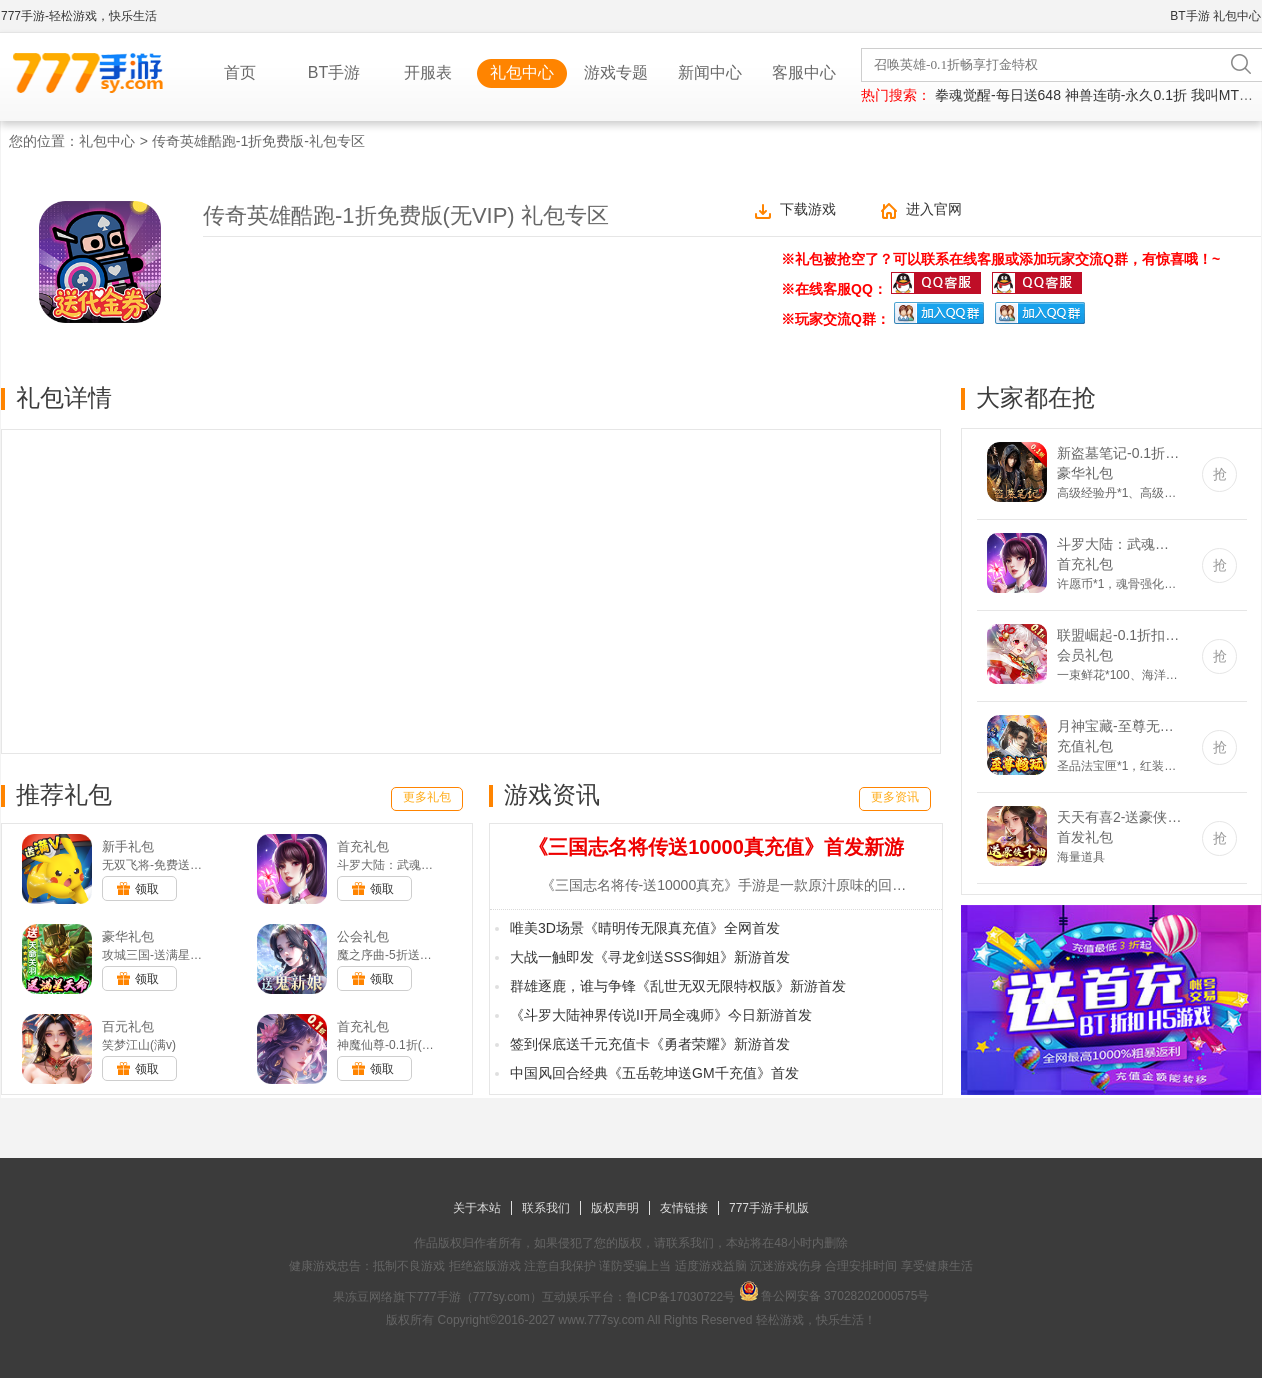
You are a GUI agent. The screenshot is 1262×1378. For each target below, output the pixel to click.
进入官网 (934, 209)
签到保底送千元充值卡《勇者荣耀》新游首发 (650, 1044)
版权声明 (615, 1208)
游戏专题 (616, 72)
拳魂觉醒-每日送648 (998, 95)
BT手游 (1189, 16)
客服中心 (804, 72)
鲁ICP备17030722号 (680, 1297)
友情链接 (684, 1208)
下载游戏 (808, 209)
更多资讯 (895, 797)
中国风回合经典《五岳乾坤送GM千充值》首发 (654, 1073)
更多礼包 (427, 797)
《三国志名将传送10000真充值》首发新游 (716, 847)
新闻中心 (710, 72)
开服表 (428, 72)
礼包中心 (1237, 16)
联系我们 (546, 1208)
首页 (240, 72)
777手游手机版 (769, 1208)
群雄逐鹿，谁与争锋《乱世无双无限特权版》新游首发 (678, 986)
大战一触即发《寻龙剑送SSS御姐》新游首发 (650, 957)
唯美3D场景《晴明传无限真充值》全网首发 (645, 928)
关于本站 (477, 1208)
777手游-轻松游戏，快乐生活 (79, 16)
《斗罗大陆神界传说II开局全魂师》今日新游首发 (661, 1015)
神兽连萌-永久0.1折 (1126, 95)
